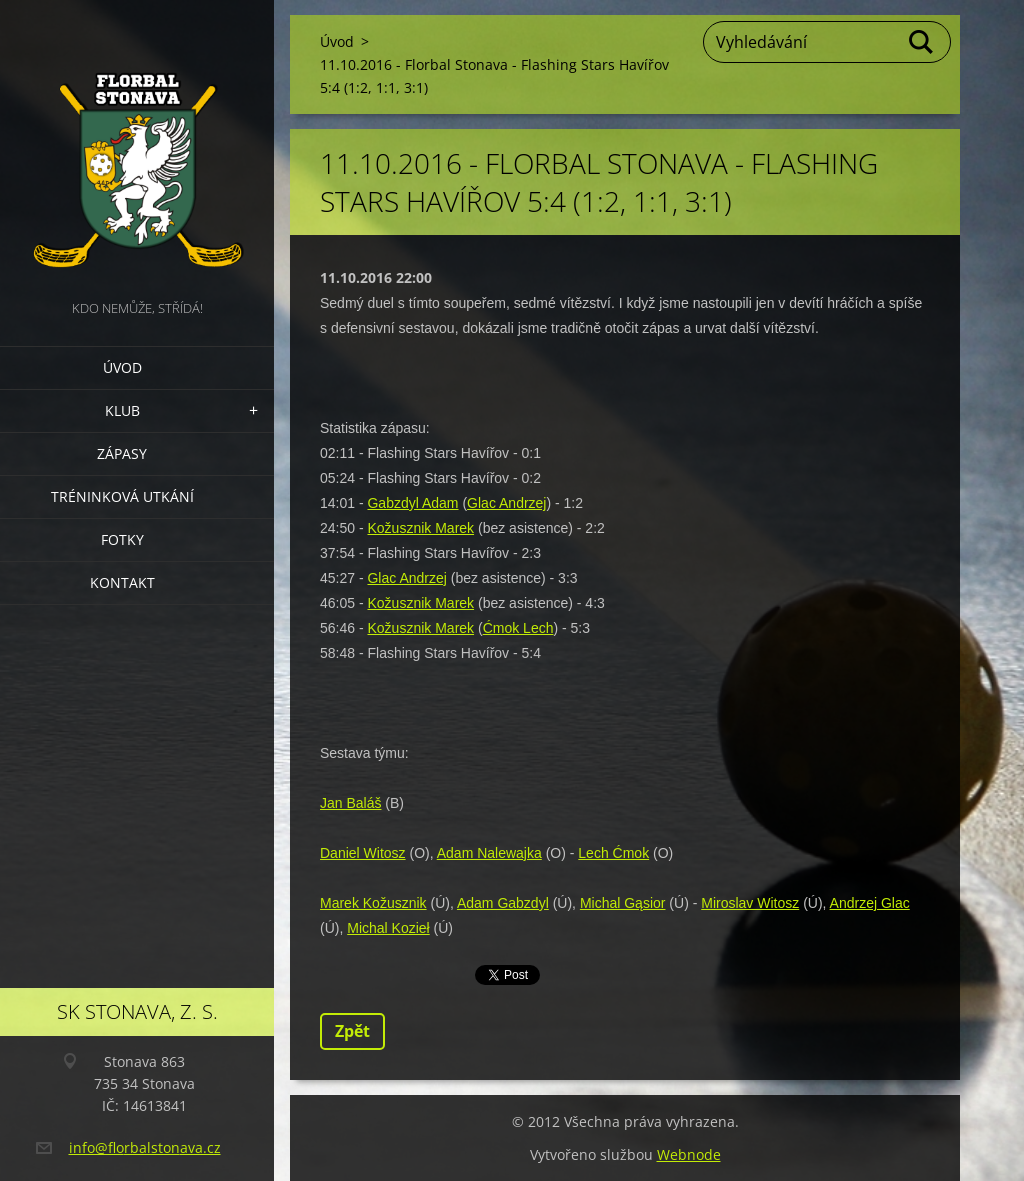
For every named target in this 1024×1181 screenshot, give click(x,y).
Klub (122, 410)
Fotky (122, 539)
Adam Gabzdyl (503, 903)
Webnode (689, 1154)
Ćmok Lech (518, 628)
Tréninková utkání (122, 496)
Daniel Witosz (363, 853)
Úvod (122, 367)
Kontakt (122, 582)
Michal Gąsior (623, 903)
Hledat (922, 42)
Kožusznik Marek (420, 528)
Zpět (352, 1031)
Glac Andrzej (506, 503)
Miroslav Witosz (750, 903)
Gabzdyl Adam (412, 503)
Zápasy (122, 453)
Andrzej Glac (870, 903)
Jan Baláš (350, 803)
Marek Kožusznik (373, 903)
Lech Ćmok (613, 853)
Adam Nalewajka (489, 853)
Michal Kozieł (388, 928)
